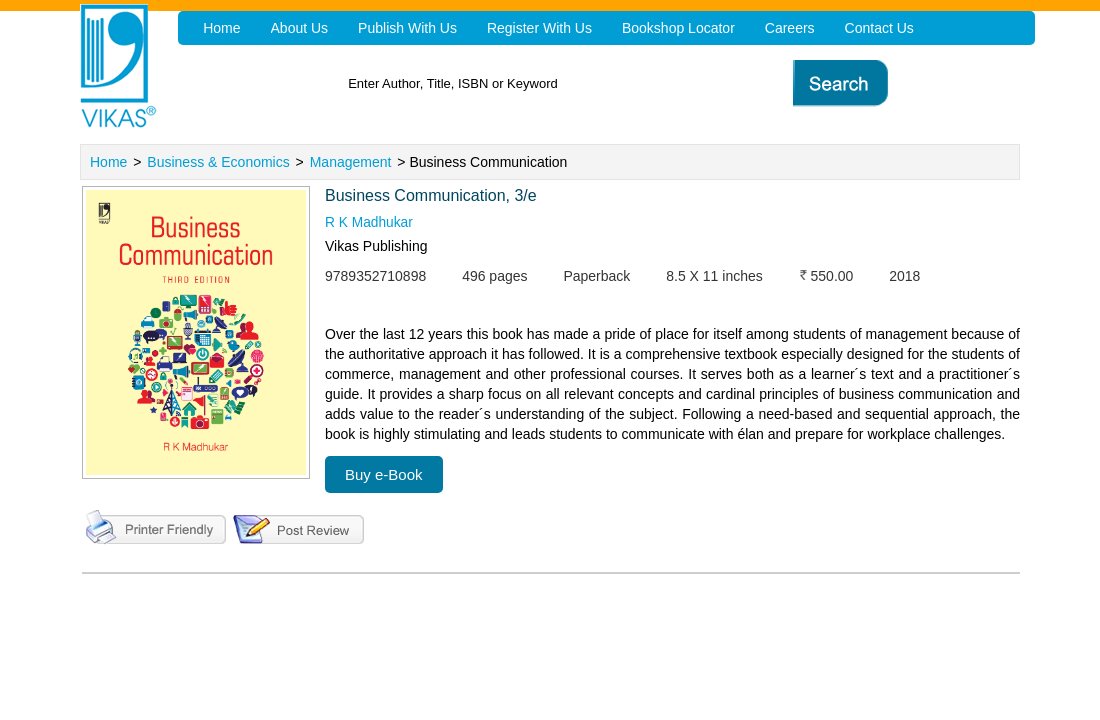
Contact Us (867, 28)
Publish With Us (403, 28)
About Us (298, 28)
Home (108, 162)
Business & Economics (218, 162)
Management (351, 162)
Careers (780, 28)
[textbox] (590, 83)
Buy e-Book (384, 474)
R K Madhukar (369, 223)
